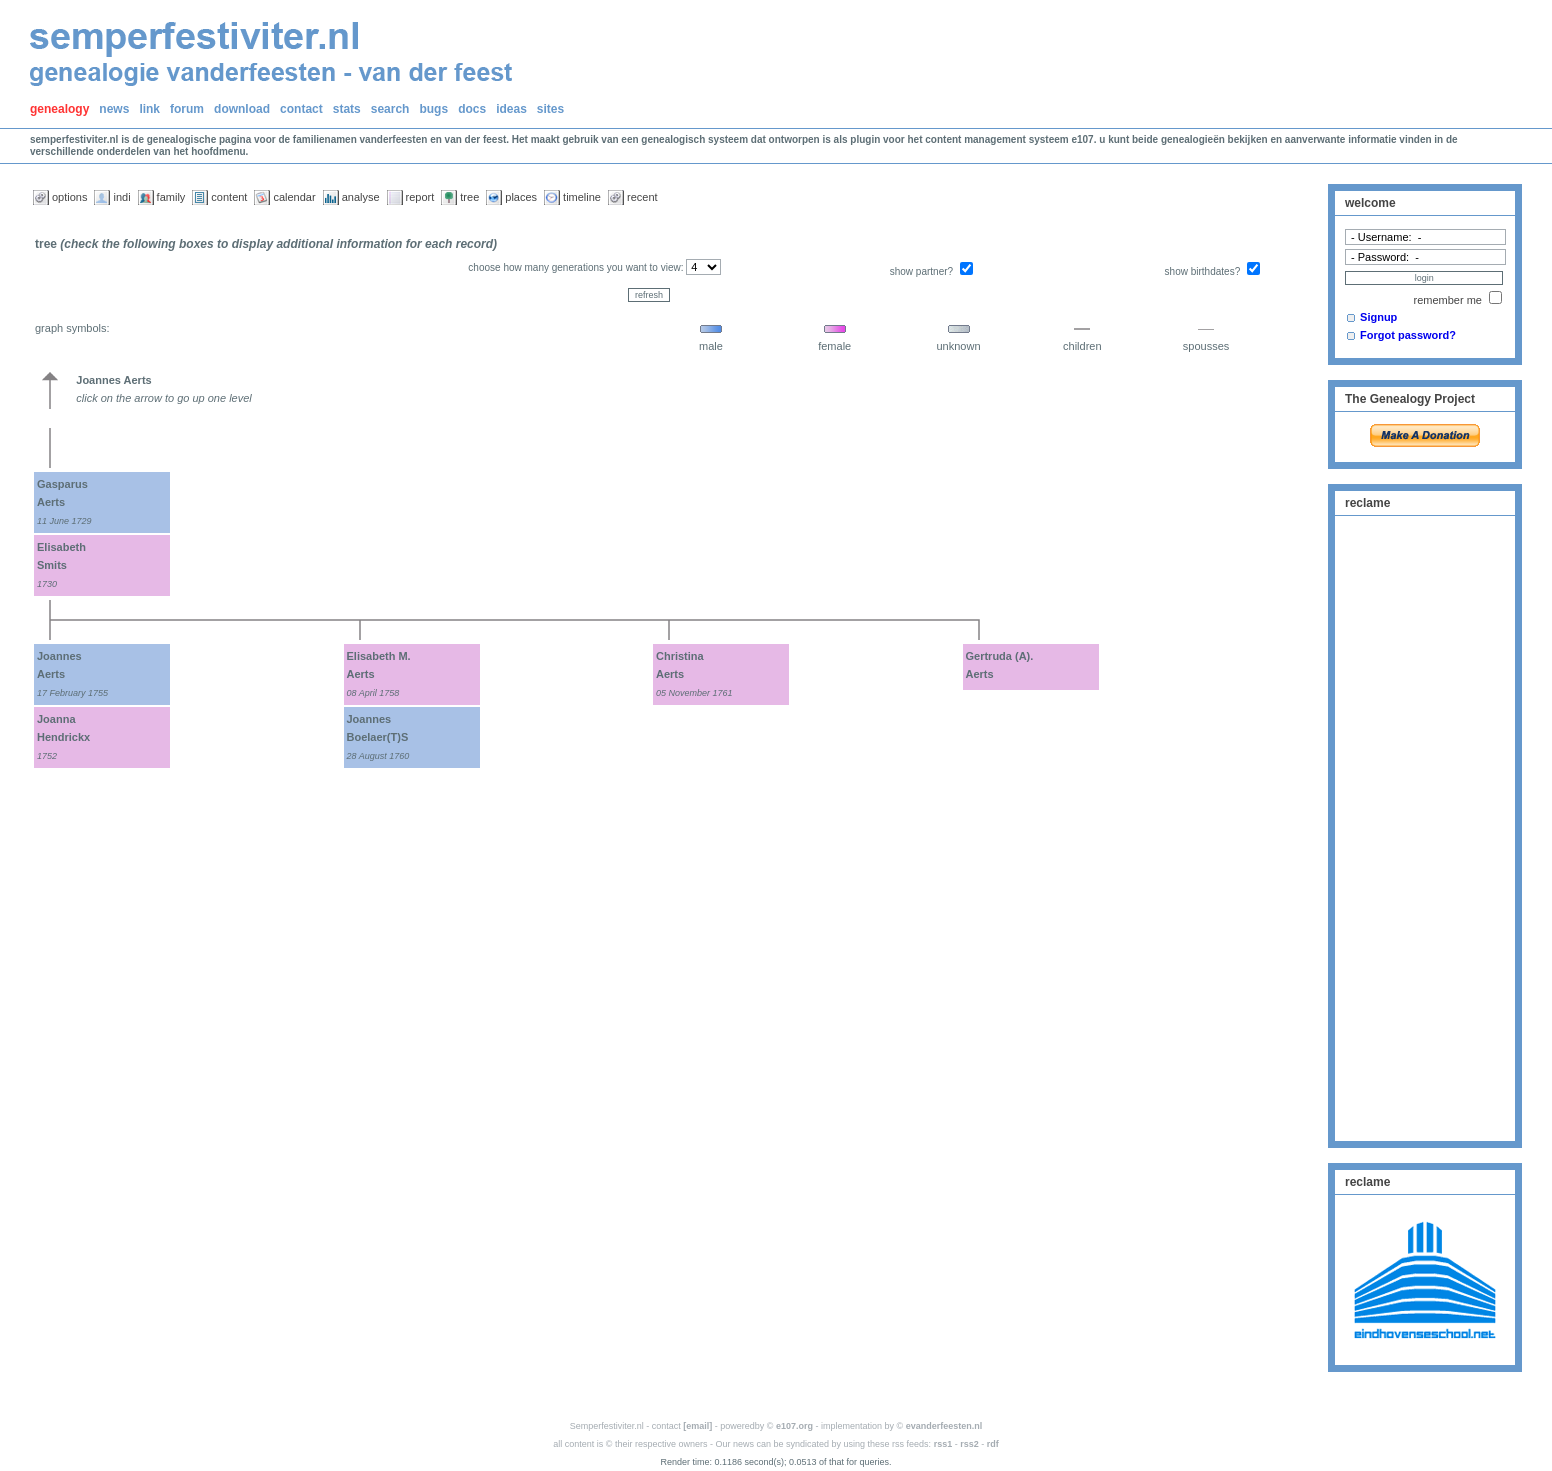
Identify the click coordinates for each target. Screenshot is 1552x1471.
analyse (361, 197)
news (114, 109)
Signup (1378, 317)
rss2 (969, 1444)
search (390, 109)
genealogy (59, 109)
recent (642, 197)
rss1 (943, 1444)
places (521, 197)
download (242, 109)
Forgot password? (1408, 335)
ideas (511, 109)
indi (121, 197)
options (69, 197)
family (171, 197)
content (229, 197)
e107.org (794, 1426)
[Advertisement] (1425, 826)
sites (550, 109)
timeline (582, 197)
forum (187, 109)
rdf (993, 1444)
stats (347, 109)
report (420, 197)
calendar (294, 197)
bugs (433, 109)
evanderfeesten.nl (944, 1426)
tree (469, 197)
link (149, 109)
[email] (697, 1426)
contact (301, 109)
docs (472, 109)
